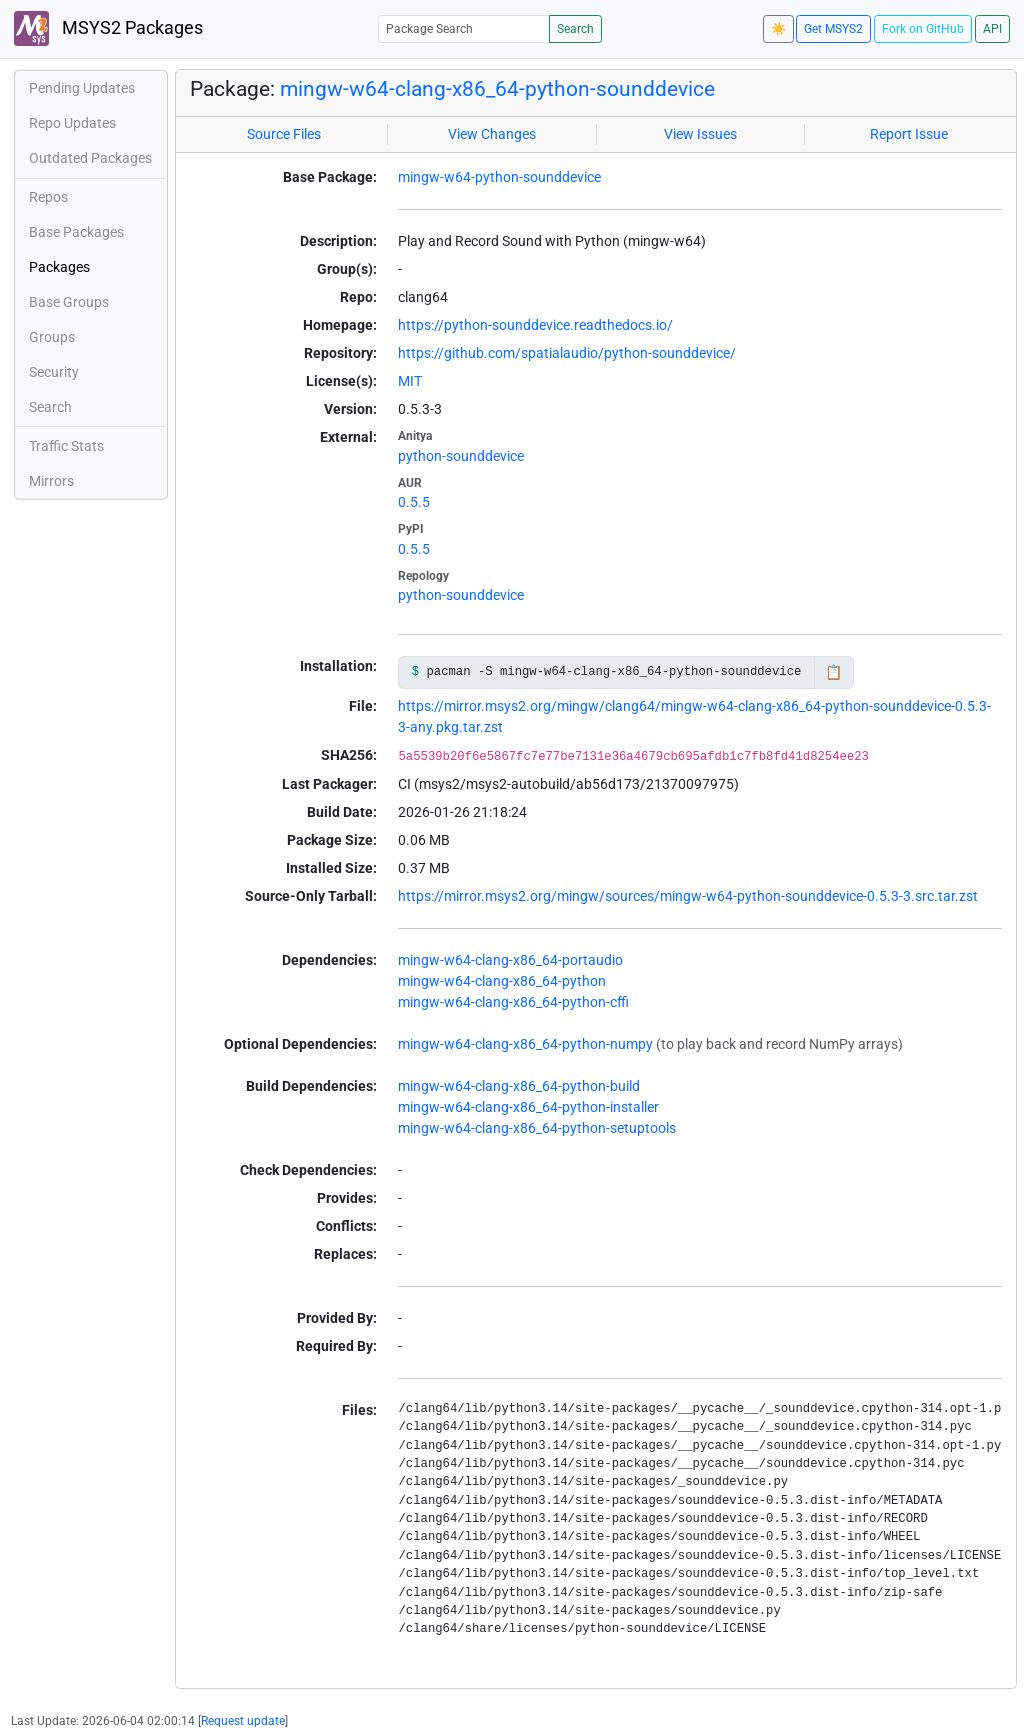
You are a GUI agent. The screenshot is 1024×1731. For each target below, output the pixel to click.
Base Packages (76, 232)
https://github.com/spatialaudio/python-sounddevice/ (567, 353)
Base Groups (69, 302)
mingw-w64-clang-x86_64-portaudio (510, 960)
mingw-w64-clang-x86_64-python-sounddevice (497, 89)
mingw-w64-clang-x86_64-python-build (519, 1086)
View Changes (492, 134)
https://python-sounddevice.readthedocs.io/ (535, 325)
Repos (48, 197)
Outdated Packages (90, 158)
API (992, 29)
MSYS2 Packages (108, 28)
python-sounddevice (461, 456)
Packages (59, 267)
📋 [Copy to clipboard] (833, 672)
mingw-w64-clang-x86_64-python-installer (528, 1107)
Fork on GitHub (923, 29)
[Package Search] (464, 28)
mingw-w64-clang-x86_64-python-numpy (525, 1044)
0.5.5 (414, 502)
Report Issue (909, 134)
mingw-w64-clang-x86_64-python (502, 981)
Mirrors (51, 481)
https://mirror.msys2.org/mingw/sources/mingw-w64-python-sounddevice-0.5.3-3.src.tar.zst (688, 896)
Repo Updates (72, 123)
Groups (52, 337)
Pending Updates (82, 88)
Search (575, 29)
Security (54, 372)
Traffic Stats (66, 446)
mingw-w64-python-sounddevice (499, 177)
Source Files (284, 134)
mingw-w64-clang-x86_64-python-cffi (513, 1002)
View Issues (700, 134)
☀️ (778, 29)
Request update (243, 1721)
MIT (410, 381)
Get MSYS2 (833, 29)
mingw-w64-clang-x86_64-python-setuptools (537, 1128)
